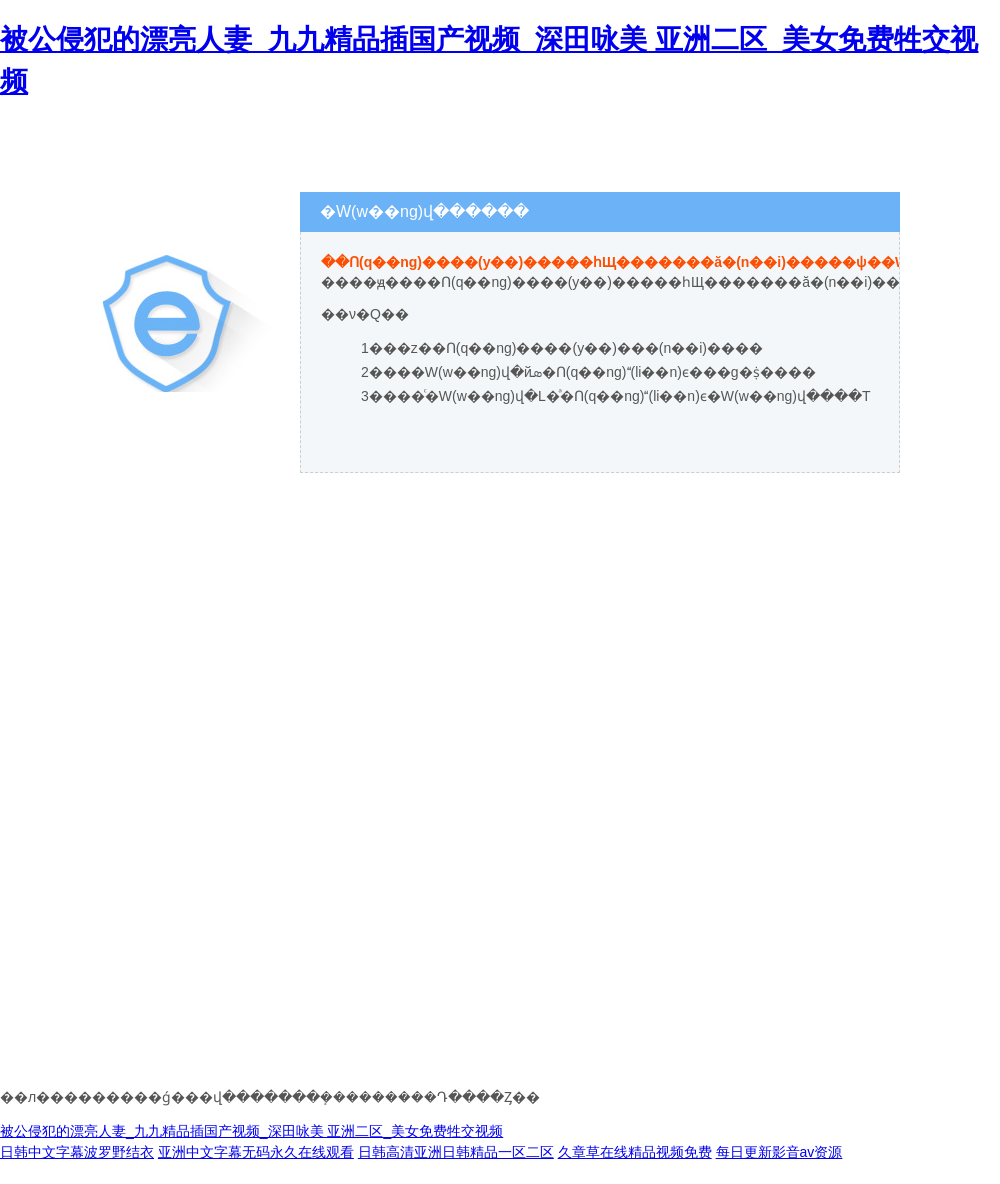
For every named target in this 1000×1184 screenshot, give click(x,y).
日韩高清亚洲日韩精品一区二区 (456, 1152)
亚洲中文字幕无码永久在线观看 (256, 1152)
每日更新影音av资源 (779, 1152)
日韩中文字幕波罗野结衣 (77, 1152)
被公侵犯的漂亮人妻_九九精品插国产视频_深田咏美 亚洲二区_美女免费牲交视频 (251, 1131)
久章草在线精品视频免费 (635, 1152)
